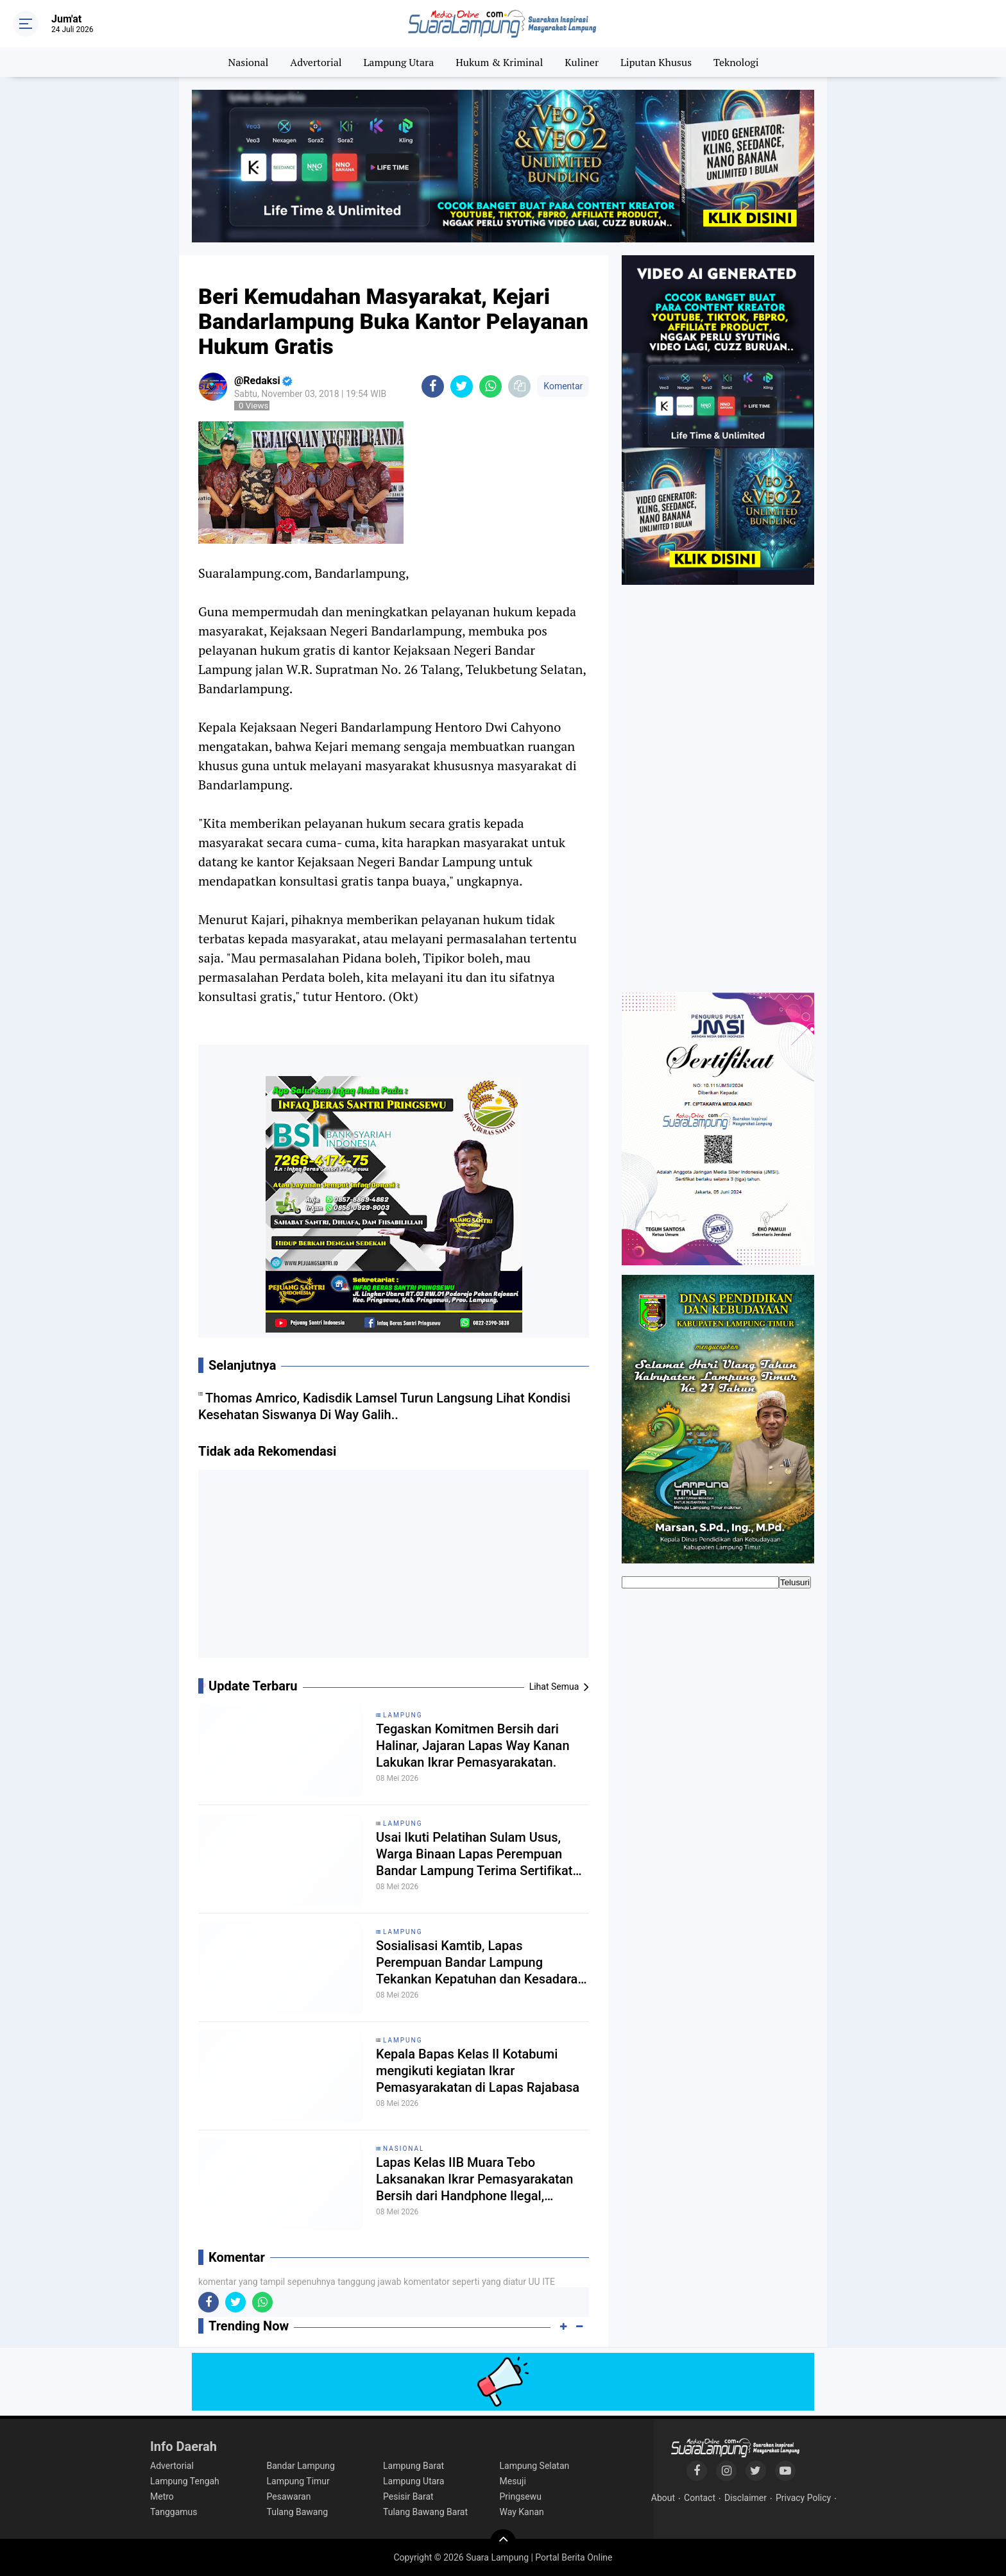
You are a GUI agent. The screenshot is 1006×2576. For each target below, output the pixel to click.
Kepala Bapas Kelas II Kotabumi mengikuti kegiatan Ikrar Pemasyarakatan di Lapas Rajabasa (477, 2070)
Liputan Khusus (656, 62)
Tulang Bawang (297, 2512)
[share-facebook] (433, 386)
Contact (699, 2498)
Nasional (248, 62)
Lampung (402, 1715)
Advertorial (315, 62)
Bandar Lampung (301, 2466)
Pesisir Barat (408, 2496)
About (663, 2498)
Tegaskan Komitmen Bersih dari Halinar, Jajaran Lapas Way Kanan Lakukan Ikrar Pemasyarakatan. (473, 1745)
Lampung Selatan (535, 2466)
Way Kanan (522, 2512)
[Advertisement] (394, 1568)
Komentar (563, 386)
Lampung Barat (413, 2466)
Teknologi (735, 62)
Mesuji (513, 2481)
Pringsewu (520, 2496)
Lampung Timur (298, 2481)
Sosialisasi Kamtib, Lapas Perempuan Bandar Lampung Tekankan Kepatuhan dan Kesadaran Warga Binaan (480, 1962)
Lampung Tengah (184, 2481)
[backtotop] (503, 2542)
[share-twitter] (461, 386)
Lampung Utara (399, 62)
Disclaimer (745, 2498)
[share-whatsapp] (490, 386)
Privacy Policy (803, 2498)
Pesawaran (289, 2496)
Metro (162, 2496)
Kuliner (582, 62)
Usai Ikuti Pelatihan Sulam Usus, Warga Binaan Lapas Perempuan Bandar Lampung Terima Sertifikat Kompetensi (474, 1854)
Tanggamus (174, 2512)
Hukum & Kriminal (499, 62)
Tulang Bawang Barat (425, 2512)
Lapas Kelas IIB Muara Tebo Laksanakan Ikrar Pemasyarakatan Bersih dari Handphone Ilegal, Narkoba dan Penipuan (475, 2179)
